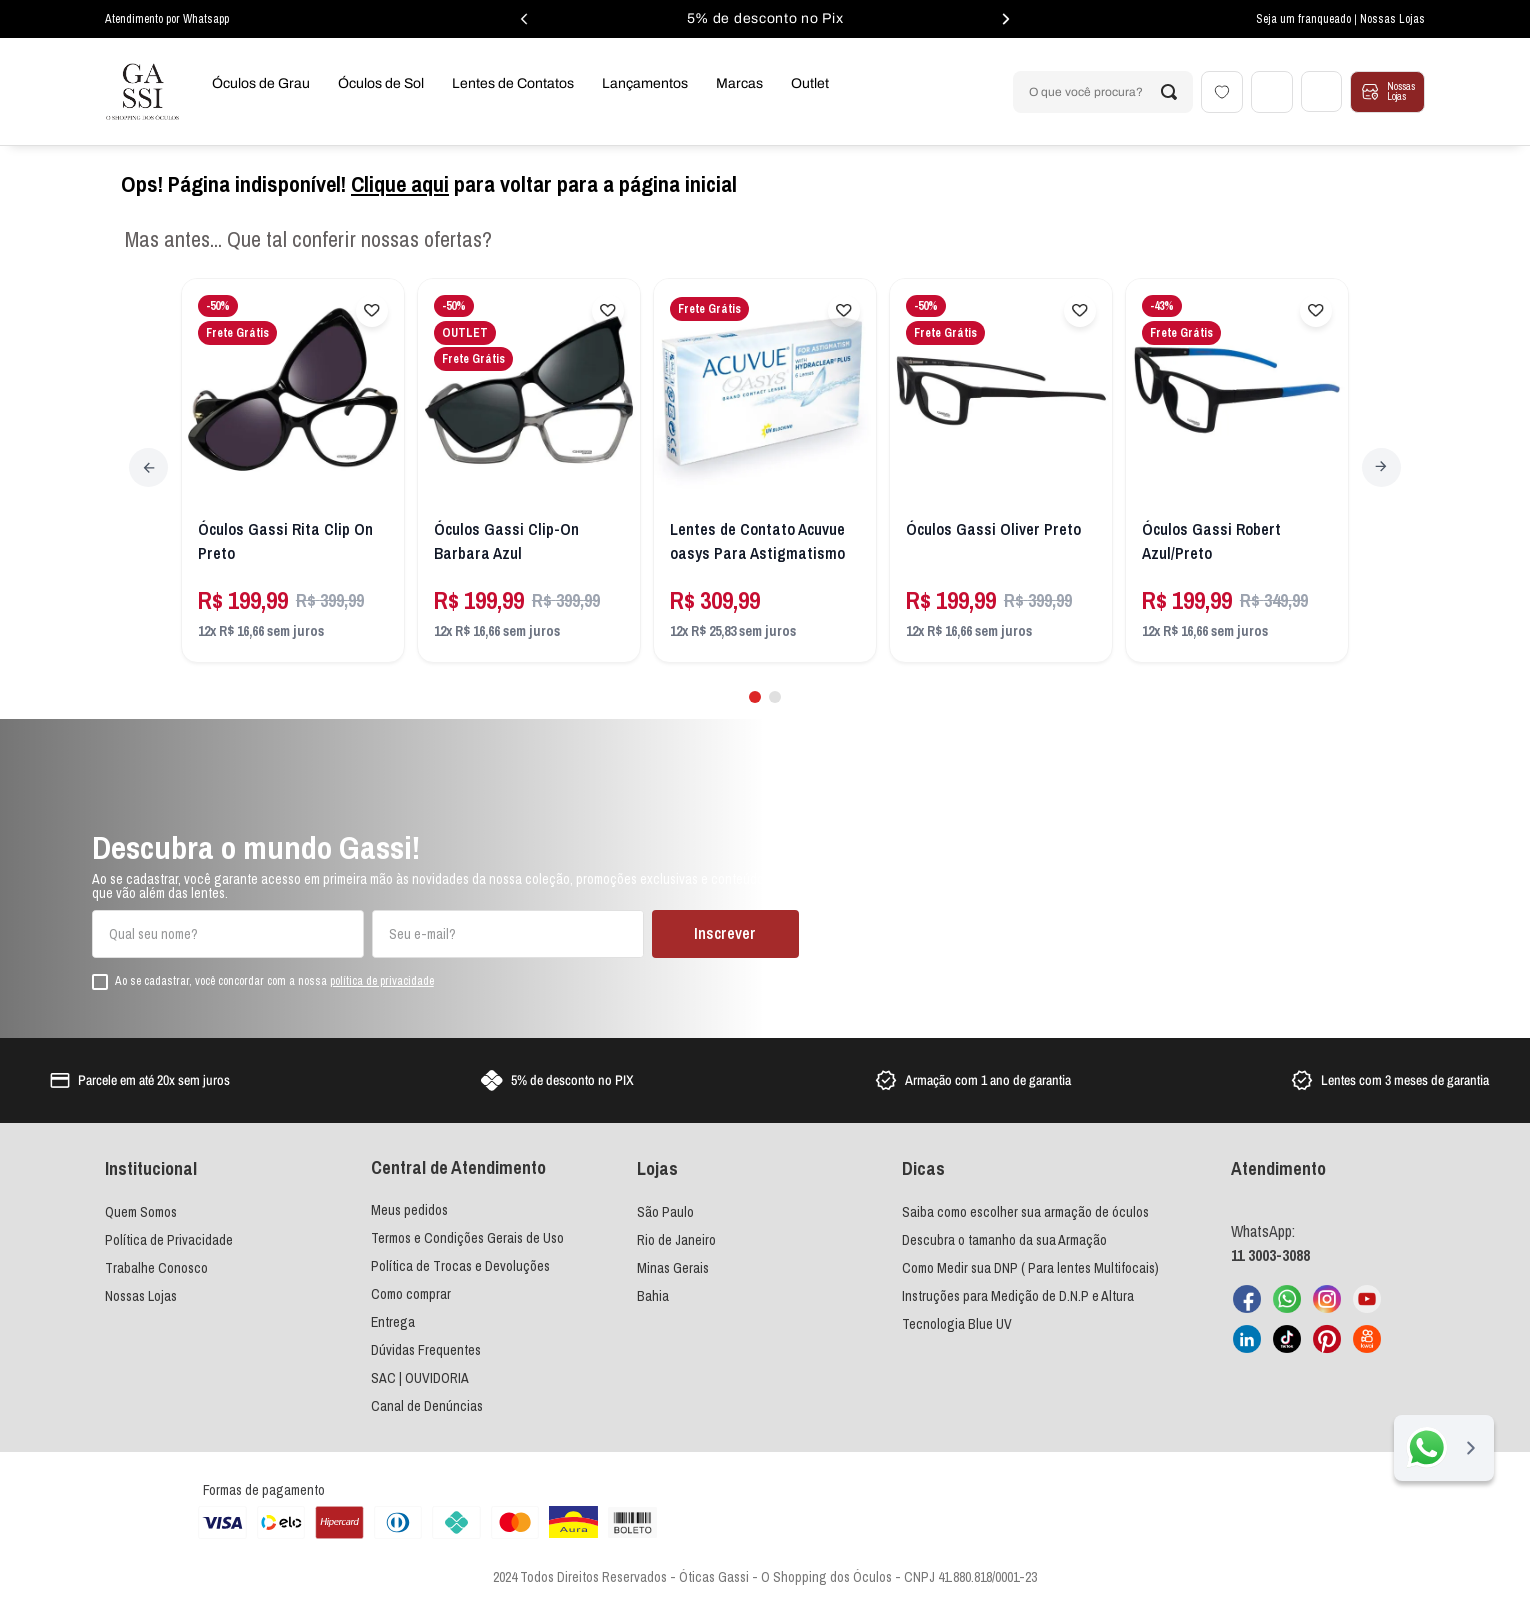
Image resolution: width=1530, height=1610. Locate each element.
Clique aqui (400, 184)
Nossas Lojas (1392, 19)
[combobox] (1102, 92)
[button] (755, 696)
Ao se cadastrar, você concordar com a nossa (274, 980)
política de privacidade (382, 979)
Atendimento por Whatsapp (167, 19)
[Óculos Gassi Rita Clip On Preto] (293, 471)
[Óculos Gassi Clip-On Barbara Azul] (529, 471)
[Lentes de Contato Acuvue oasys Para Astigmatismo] (765, 471)
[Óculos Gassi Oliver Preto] (1001, 471)
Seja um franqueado (1305, 19)
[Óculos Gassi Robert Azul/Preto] (1237, 471)
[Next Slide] (1381, 467)
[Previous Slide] (149, 467)
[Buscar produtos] (1168, 92)
